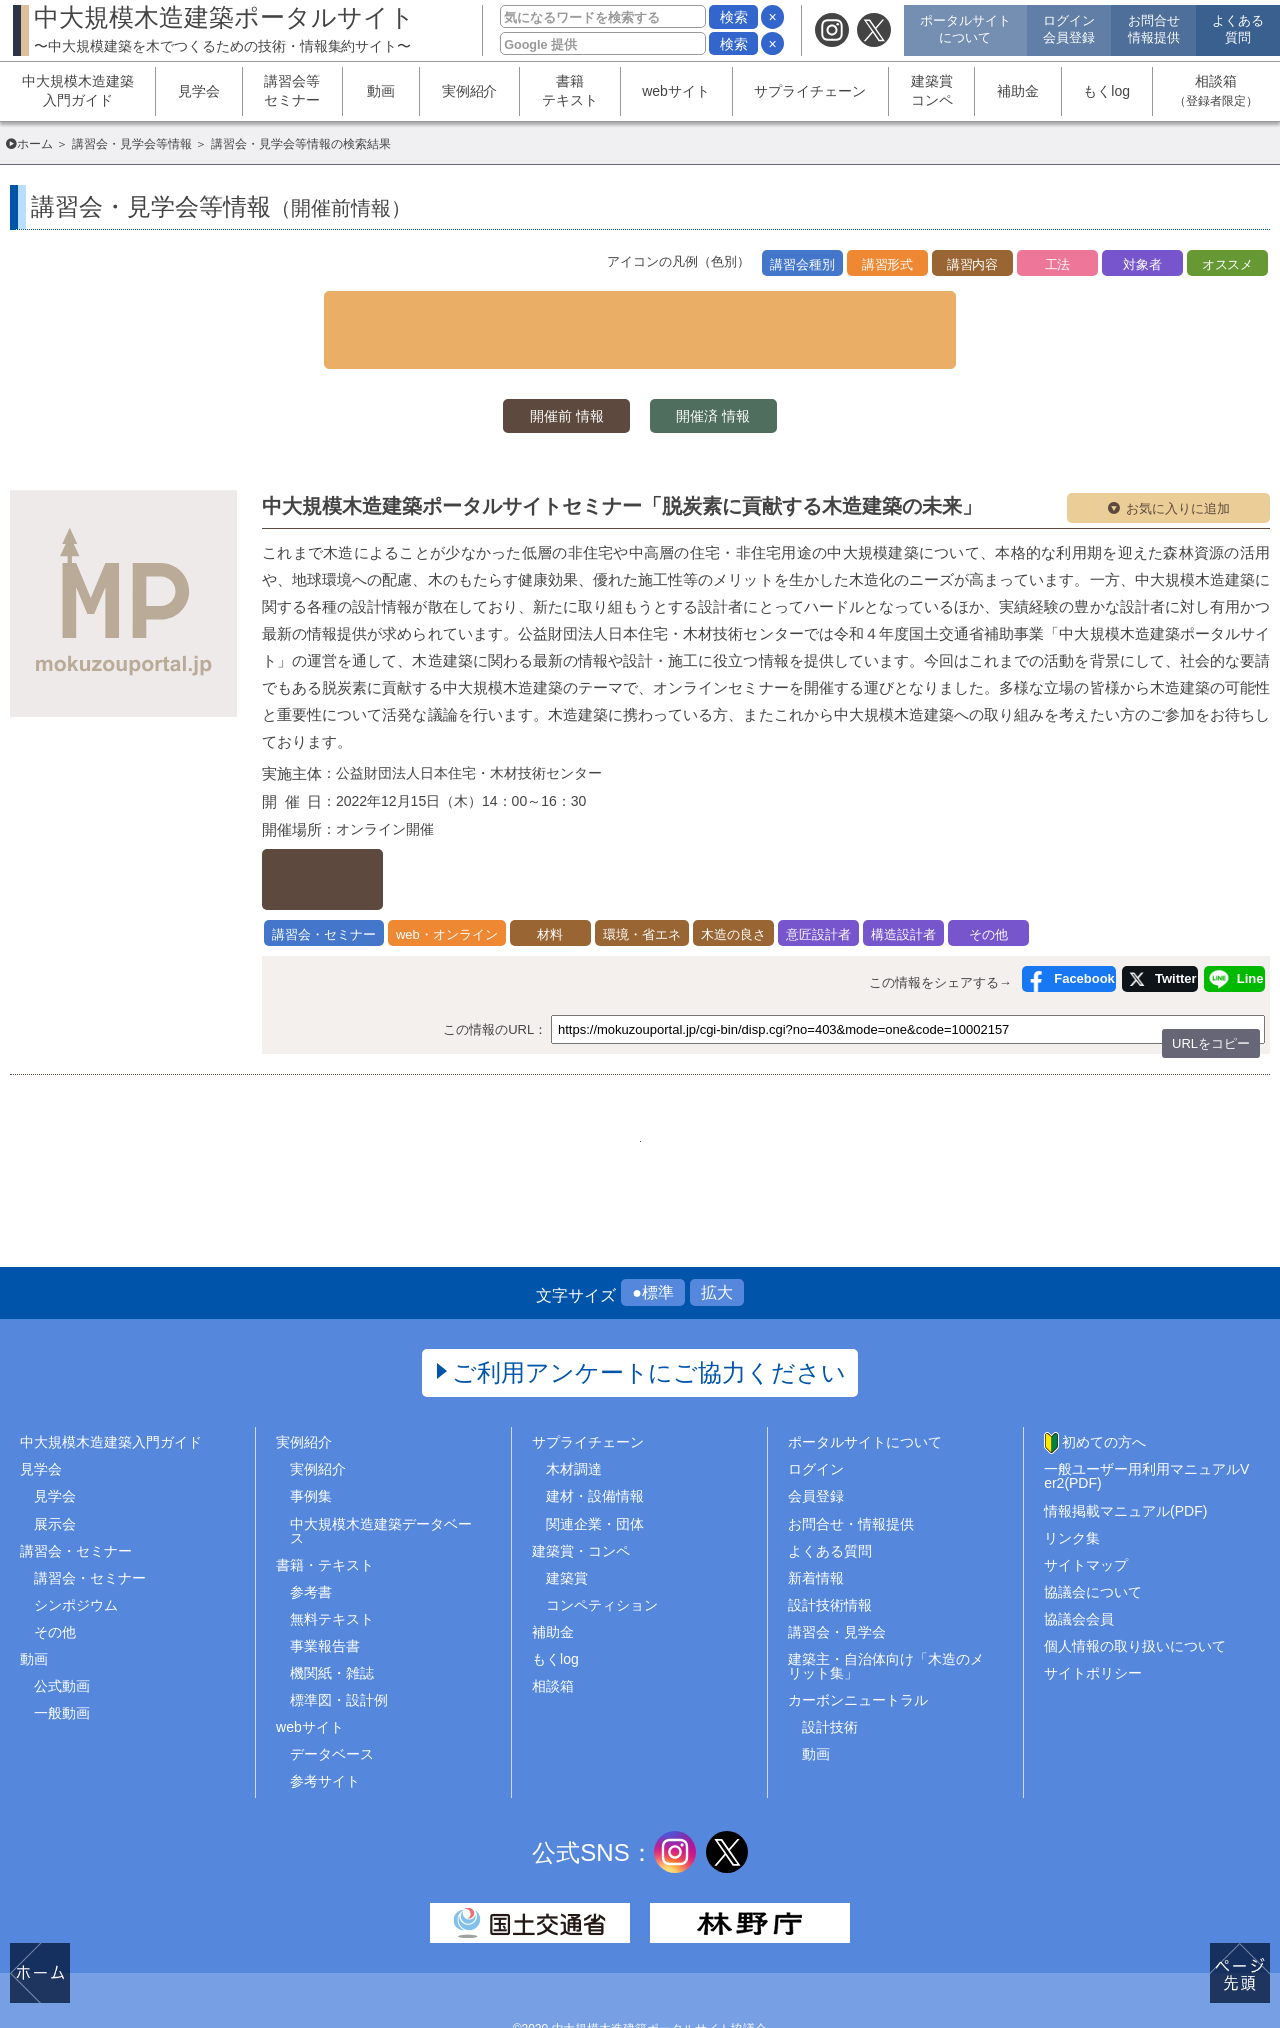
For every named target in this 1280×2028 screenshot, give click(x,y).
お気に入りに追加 (1178, 471)
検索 (734, 17)
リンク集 (1072, 1481)
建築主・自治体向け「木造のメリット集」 (886, 1610)
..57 (789, 1069)
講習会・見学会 (837, 1576)
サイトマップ (1086, 1508)
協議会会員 (1079, 1563)
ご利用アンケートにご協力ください (649, 1316)
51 (740, 1069)
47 (540, 1069)
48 (590, 1069)
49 (640, 1069)
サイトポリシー (1093, 1617)
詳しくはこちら (367, 826)
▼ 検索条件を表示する (640, 309)
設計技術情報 (830, 1548)
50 (690, 1069)
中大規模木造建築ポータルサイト (224, 28)
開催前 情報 (540, 376)
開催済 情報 (740, 376)
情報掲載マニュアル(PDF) (1125, 1454)
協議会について (1093, 1535)
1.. (490, 1069)
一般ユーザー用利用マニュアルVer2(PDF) (1146, 1420)
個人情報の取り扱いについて (1135, 1590)
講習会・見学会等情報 (132, 144)
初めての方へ (1104, 1386)
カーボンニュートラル (858, 1644)
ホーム (35, 144)
